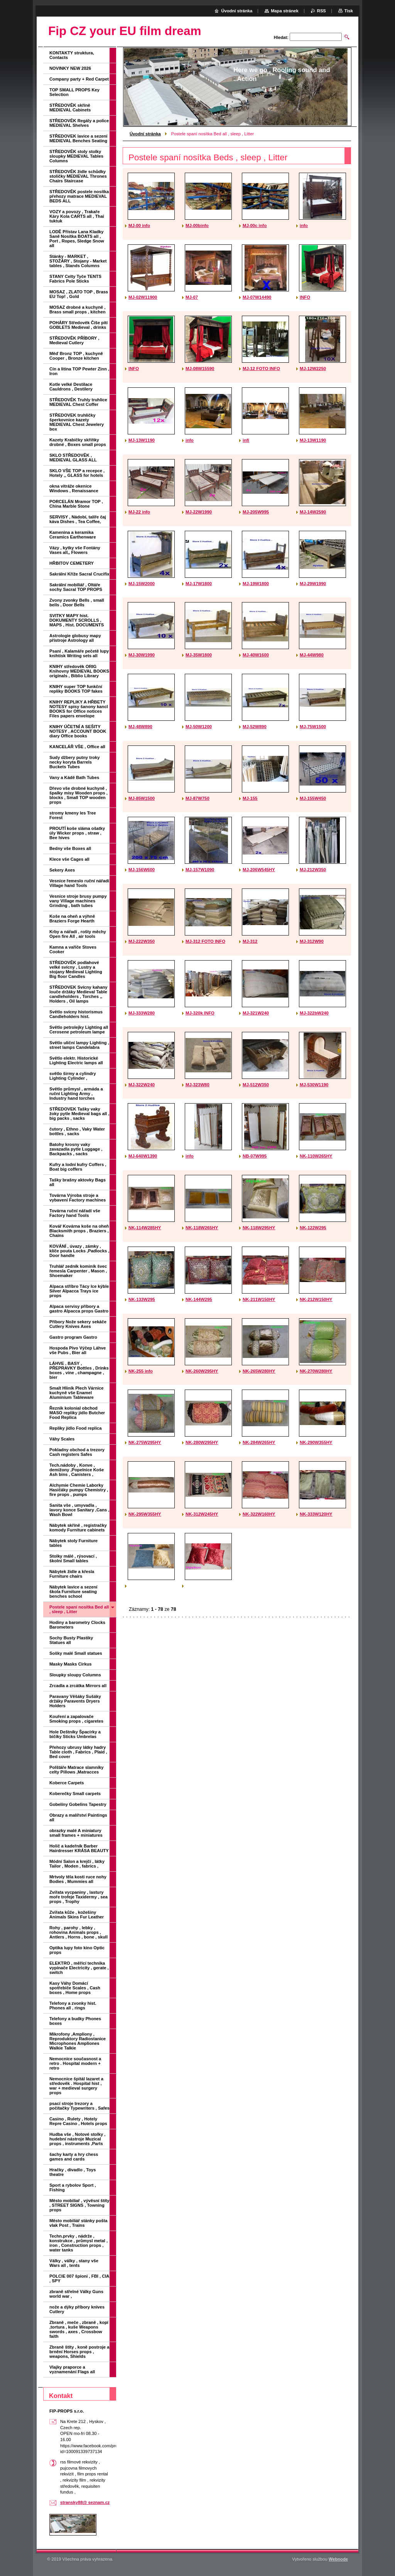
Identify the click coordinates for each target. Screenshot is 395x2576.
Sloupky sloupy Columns (75, 1674)
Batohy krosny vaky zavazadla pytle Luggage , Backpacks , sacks (75, 1149)
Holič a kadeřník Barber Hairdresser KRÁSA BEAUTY (79, 1848)
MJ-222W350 (141, 941)
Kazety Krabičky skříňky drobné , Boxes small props (77, 442)
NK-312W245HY (202, 1514)
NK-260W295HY (202, 1371)
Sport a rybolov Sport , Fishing (72, 2187)
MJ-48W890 (140, 726)
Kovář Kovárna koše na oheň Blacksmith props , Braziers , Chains (79, 1231)
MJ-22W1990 (199, 512)
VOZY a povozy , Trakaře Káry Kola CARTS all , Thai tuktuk (76, 216)
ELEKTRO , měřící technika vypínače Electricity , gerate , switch (79, 1968)
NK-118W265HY (202, 1227)
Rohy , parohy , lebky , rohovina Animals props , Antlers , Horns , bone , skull (78, 1932)
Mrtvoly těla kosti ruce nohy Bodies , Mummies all (77, 1879)
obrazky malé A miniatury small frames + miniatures (76, 1832)
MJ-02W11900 (142, 297)
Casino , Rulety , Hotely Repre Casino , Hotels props (78, 2121)
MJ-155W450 (313, 798)
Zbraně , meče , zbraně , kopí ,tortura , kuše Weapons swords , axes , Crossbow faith (78, 2329)
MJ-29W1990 (313, 583)
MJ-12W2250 (313, 368)
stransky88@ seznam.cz (85, 2502)
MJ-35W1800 (199, 655)
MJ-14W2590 (313, 512)
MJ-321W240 (256, 1013)
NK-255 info (140, 1371)
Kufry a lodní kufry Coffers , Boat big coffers (77, 1166)
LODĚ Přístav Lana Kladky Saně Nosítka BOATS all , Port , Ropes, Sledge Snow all (76, 238)
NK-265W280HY (259, 1371)
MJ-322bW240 (314, 1013)
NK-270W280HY (316, 1371)
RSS (321, 10)
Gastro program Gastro (73, 1337)
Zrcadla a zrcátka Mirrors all (77, 1685)
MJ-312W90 (312, 941)
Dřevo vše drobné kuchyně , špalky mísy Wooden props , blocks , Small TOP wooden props (78, 795)
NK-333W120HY (316, 1514)
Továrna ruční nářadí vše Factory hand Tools (74, 1213)
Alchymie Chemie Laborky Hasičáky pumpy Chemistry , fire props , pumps (78, 1490)
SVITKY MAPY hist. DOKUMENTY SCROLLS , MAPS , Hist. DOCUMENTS (76, 620)
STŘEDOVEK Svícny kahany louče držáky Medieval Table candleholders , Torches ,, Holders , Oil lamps (78, 994)
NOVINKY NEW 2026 (70, 68)
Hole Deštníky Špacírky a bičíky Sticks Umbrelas (75, 1734)
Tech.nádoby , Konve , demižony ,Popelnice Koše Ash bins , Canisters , (76, 1470)
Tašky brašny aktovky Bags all (77, 1182)
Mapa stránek (285, 10)
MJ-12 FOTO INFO (261, 368)
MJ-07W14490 (257, 297)
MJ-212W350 (313, 869)
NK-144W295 (199, 1299)
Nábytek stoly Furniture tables (73, 1543)
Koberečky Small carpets (75, 1793)
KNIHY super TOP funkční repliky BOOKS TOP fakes (76, 688)
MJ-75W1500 (313, 726)
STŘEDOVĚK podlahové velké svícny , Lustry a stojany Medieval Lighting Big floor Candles (75, 969)
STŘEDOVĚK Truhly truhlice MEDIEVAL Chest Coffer (78, 402)
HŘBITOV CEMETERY (71, 563)
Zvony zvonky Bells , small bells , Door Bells (76, 602)
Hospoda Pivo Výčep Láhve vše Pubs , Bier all (77, 1350)
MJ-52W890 (255, 726)
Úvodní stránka (145, 133)
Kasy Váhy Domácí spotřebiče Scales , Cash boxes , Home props (74, 1988)
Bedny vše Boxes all (70, 848)
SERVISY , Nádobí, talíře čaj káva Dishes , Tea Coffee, (77, 519)
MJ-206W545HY (259, 869)
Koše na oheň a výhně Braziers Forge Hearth (72, 918)
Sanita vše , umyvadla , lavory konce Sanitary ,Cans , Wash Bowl (79, 1510)
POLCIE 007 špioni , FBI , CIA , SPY (79, 2278)
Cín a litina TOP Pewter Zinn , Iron (79, 371)
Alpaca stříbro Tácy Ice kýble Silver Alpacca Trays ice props (79, 1291)
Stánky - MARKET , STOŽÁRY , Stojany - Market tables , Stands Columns (77, 261)
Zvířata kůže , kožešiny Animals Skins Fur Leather (76, 1914)
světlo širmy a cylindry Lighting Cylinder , (72, 1075)
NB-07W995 (255, 1156)
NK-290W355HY (316, 1442)
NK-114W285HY (144, 1227)
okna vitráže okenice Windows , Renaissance (73, 488)
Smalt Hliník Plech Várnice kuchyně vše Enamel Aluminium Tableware (76, 1393)
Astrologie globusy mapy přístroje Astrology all (75, 638)
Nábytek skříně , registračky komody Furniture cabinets (78, 1527)
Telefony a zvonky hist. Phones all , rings (72, 2005)
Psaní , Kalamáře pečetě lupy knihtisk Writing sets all (79, 653)
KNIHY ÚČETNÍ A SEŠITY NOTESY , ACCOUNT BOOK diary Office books (77, 731)
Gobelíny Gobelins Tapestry (77, 1804)
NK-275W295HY (144, 1442)
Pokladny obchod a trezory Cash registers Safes (77, 1452)
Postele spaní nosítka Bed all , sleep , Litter (79, 1609)
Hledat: (281, 37)
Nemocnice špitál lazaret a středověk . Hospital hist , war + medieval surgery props (76, 2085)
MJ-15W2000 (141, 583)
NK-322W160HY (259, 1514)
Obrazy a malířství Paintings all (78, 1817)
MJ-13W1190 (141, 440)
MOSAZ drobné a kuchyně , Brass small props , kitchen (77, 309)
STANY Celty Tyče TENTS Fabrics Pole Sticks (75, 278)
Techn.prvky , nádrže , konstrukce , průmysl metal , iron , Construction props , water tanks (78, 2243)
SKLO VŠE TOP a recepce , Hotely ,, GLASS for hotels (77, 473)
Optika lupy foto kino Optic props (77, 1950)
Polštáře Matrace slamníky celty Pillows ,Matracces (76, 1769)
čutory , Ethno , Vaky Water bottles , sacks (77, 1131)
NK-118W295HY (259, 1227)
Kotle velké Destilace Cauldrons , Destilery (71, 386)
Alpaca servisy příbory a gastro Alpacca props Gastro (78, 1308)
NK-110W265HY (316, 1156)
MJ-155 (250, 798)
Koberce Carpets (66, 1782)
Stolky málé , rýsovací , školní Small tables (73, 1558)
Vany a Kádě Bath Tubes (74, 777)
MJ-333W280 (141, 1013)
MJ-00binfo (197, 225)
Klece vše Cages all (69, 859)
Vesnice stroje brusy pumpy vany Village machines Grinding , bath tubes (78, 901)
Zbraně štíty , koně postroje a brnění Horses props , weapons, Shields (79, 2352)
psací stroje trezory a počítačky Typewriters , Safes (79, 2105)
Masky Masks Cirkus (70, 1664)
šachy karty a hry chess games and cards (73, 2156)
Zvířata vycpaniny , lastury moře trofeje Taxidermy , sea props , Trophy (78, 1897)
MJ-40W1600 (256, 655)
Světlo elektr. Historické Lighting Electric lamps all (76, 1060)
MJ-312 (250, 941)
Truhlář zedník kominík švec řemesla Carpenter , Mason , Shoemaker (78, 1271)
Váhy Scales (61, 1439)
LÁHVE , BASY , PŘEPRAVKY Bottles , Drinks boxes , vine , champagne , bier (79, 1370)
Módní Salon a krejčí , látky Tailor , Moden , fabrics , (77, 1863)
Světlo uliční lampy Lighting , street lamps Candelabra (79, 1045)
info (304, 225)
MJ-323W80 (197, 1084)
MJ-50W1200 (199, 726)
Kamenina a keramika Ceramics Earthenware (72, 534)
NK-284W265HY (259, 1442)
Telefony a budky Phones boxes (75, 2021)
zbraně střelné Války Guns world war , (76, 2293)
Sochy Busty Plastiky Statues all (71, 1640)
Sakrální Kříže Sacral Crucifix (79, 574)
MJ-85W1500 (141, 798)
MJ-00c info (255, 225)
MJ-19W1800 (256, 583)
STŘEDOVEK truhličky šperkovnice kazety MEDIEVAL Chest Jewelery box (76, 422)
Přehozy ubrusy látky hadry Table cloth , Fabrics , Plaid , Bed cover (78, 1752)
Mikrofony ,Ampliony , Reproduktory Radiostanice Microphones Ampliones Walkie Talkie (77, 2041)
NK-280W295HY (202, 1442)
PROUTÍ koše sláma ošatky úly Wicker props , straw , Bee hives (77, 833)
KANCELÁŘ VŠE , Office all (77, 746)
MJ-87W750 (197, 798)
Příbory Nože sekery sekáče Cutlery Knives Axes (77, 1324)
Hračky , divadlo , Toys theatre (72, 2172)
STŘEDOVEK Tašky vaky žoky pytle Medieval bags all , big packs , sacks (79, 1114)
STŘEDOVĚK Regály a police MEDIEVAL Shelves (79, 123)
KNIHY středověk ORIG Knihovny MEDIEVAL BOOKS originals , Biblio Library (79, 671)
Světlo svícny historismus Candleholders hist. (76, 1014)
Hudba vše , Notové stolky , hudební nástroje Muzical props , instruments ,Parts (77, 2139)
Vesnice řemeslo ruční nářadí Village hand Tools (79, 883)
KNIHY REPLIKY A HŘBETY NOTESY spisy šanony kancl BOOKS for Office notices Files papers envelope (78, 709)
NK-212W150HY (316, 1299)
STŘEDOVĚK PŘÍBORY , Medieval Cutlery (74, 340)
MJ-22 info (139, 512)
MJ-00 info (139, 225)
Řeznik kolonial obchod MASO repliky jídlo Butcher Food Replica (77, 1413)
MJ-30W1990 (141, 655)
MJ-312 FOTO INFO (205, 941)
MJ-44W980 (312, 655)
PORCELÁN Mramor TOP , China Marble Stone (76, 503)
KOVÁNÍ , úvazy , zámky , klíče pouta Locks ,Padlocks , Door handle (79, 1251)
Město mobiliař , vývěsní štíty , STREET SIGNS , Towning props (79, 2205)
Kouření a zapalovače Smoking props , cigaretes (76, 1718)
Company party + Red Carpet (79, 79)
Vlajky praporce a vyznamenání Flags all (72, 2369)
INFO (305, 297)
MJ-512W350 (256, 1084)
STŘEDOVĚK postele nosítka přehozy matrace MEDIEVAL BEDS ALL (79, 196)
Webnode (338, 2559)
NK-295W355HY (144, 1514)
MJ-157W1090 (200, 869)
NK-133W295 (141, 1299)
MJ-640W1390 (142, 1156)
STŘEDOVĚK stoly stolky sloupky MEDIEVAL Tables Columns (76, 156)
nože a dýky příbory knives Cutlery (77, 2309)
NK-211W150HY (259, 1299)
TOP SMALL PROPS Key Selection (74, 92)
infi (246, 440)
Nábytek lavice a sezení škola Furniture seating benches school (73, 1591)
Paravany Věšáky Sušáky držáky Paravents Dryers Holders (75, 1701)
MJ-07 (192, 297)
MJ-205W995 (256, 512)
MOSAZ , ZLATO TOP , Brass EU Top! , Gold (78, 294)
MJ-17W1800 (199, 583)
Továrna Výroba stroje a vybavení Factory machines (77, 1197)
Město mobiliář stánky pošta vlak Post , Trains (78, 2223)
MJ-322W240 (141, 1084)
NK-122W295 (313, 1227)
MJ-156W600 (141, 869)
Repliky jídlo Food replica (75, 1428)
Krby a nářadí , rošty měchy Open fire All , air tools (77, 934)
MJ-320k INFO (200, 1013)
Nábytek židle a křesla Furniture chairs (71, 1573)
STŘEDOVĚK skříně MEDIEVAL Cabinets (70, 107)
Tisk (348, 10)
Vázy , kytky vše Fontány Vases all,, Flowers (74, 550)
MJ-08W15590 (200, 368)
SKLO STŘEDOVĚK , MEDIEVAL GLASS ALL (73, 457)
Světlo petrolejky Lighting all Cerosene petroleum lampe (78, 1029)
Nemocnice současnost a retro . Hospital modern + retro (75, 2063)
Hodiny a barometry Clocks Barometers (77, 1624)
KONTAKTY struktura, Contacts (71, 55)
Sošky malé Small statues (75, 1653)
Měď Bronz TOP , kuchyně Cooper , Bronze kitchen (76, 355)
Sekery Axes (62, 870)
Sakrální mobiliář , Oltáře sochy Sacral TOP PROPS (75, 587)
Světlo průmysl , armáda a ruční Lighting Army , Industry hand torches (76, 1093)
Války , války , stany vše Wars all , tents (73, 2263)
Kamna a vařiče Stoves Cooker (72, 949)
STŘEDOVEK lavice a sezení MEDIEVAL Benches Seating (78, 138)
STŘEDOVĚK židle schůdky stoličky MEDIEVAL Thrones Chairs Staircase (78, 176)
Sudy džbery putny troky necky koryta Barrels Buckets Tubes (74, 762)
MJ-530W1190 (314, 1084)
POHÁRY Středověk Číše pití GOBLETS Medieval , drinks (78, 325)
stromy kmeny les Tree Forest (72, 815)
